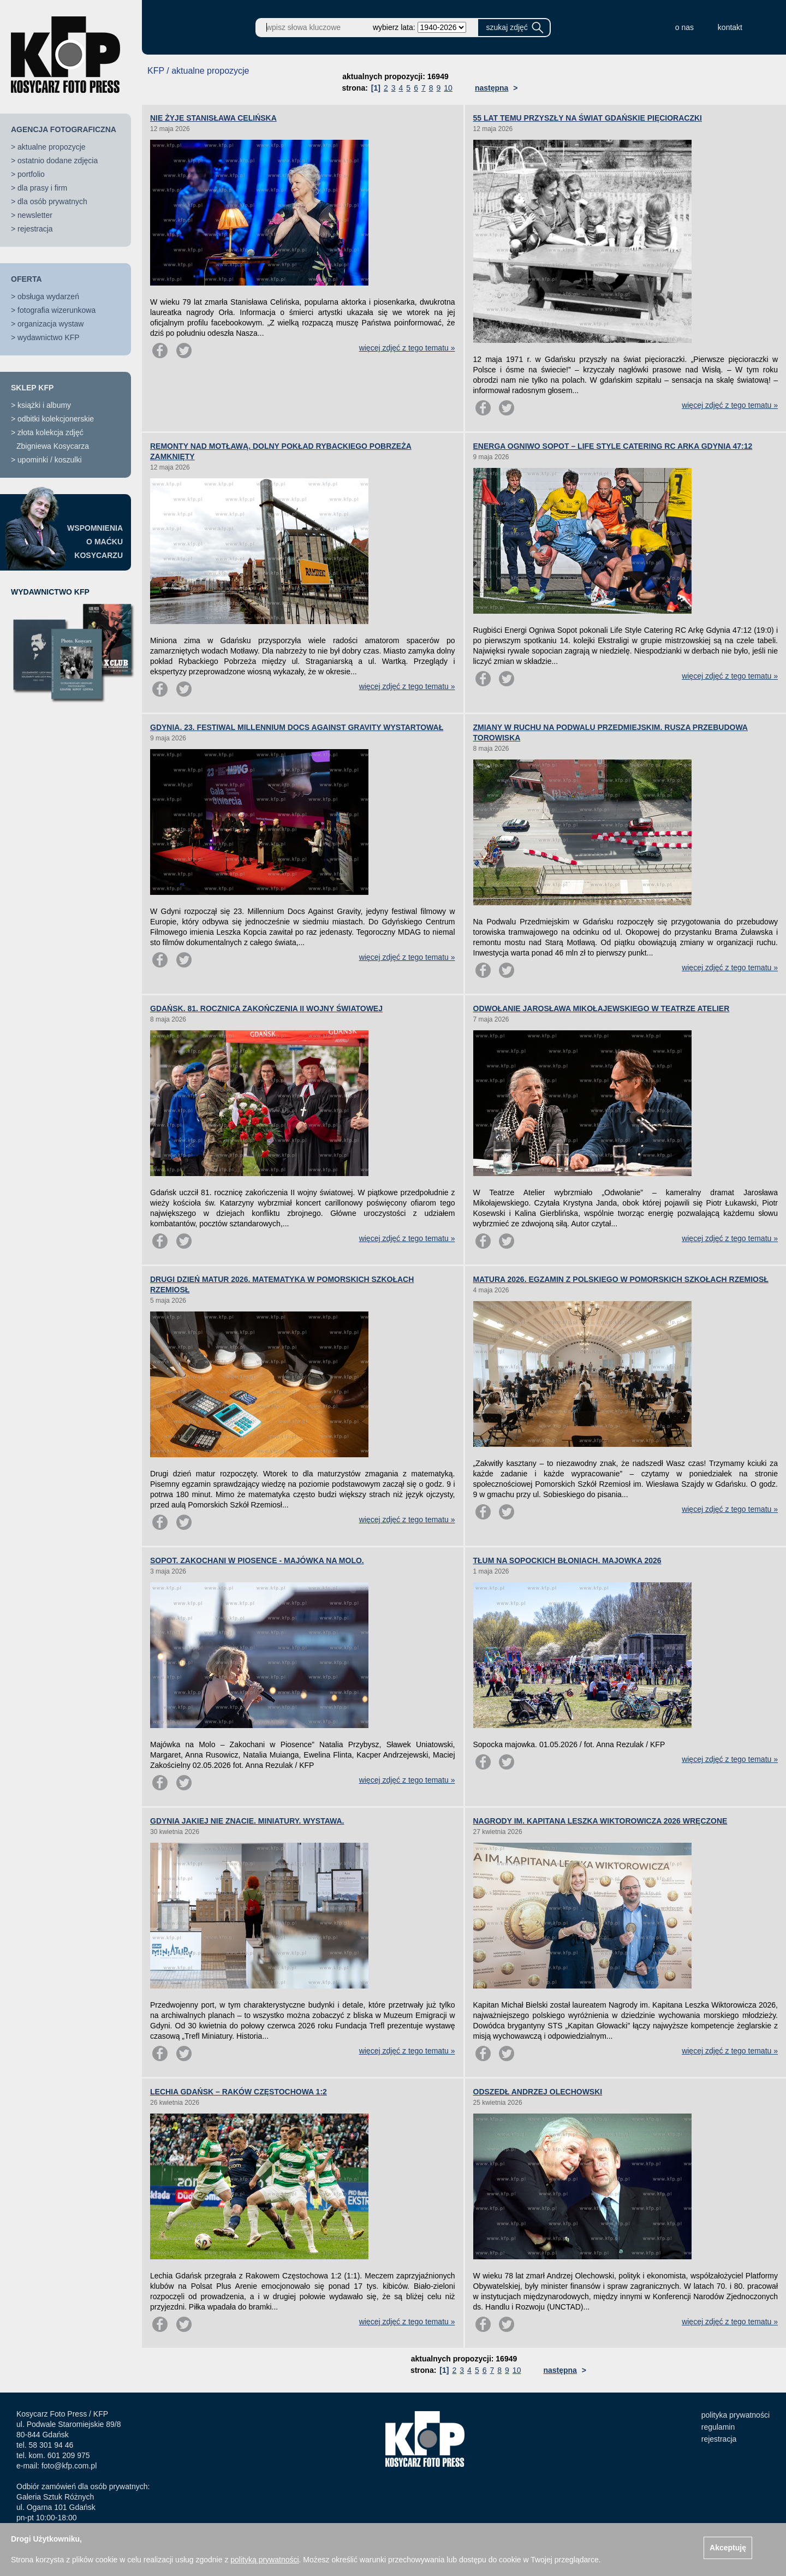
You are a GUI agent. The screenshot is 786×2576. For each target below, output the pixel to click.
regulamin (718, 2427)
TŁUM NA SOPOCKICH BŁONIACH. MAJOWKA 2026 (567, 1560)
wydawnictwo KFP (48, 337)
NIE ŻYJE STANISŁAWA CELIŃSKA (213, 118)
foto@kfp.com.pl (69, 2465)
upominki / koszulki (49, 459)
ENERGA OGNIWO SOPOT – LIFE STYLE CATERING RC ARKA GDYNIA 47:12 (613, 446)
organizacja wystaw (50, 323)
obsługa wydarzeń (48, 296)
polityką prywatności (264, 2559)
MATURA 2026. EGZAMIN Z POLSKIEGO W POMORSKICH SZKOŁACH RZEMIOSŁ (621, 1279)
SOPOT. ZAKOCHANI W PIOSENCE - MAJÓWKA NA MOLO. (257, 1560)
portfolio (31, 174)
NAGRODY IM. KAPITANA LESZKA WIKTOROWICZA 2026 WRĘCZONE (600, 1821)
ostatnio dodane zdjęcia (57, 160)
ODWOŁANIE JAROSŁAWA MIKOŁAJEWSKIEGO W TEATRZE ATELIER (601, 1008)
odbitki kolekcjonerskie (55, 418)
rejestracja (35, 228)
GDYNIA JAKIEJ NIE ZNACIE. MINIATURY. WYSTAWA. (247, 1821)
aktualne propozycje (51, 147)
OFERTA (26, 279)
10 (448, 88)
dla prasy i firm (42, 187)
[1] (375, 88)
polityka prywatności (735, 2415)
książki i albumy (44, 405)
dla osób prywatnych (52, 201)
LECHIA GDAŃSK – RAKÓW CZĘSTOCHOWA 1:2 (238, 2091)
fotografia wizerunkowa (56, 310)
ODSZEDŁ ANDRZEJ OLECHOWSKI (538, 2091)
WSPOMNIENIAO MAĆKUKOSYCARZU (95, 542)
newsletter (34, 215)
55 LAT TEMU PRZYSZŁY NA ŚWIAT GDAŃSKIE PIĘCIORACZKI (587, 118)
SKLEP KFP (32, 387)
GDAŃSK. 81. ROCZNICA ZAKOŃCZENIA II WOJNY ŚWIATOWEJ (266, 1008)
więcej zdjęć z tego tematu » (407, 347)
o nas (684, 27)
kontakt (730, 27)
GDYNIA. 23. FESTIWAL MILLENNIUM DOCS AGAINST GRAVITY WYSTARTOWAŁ (296, 727)
